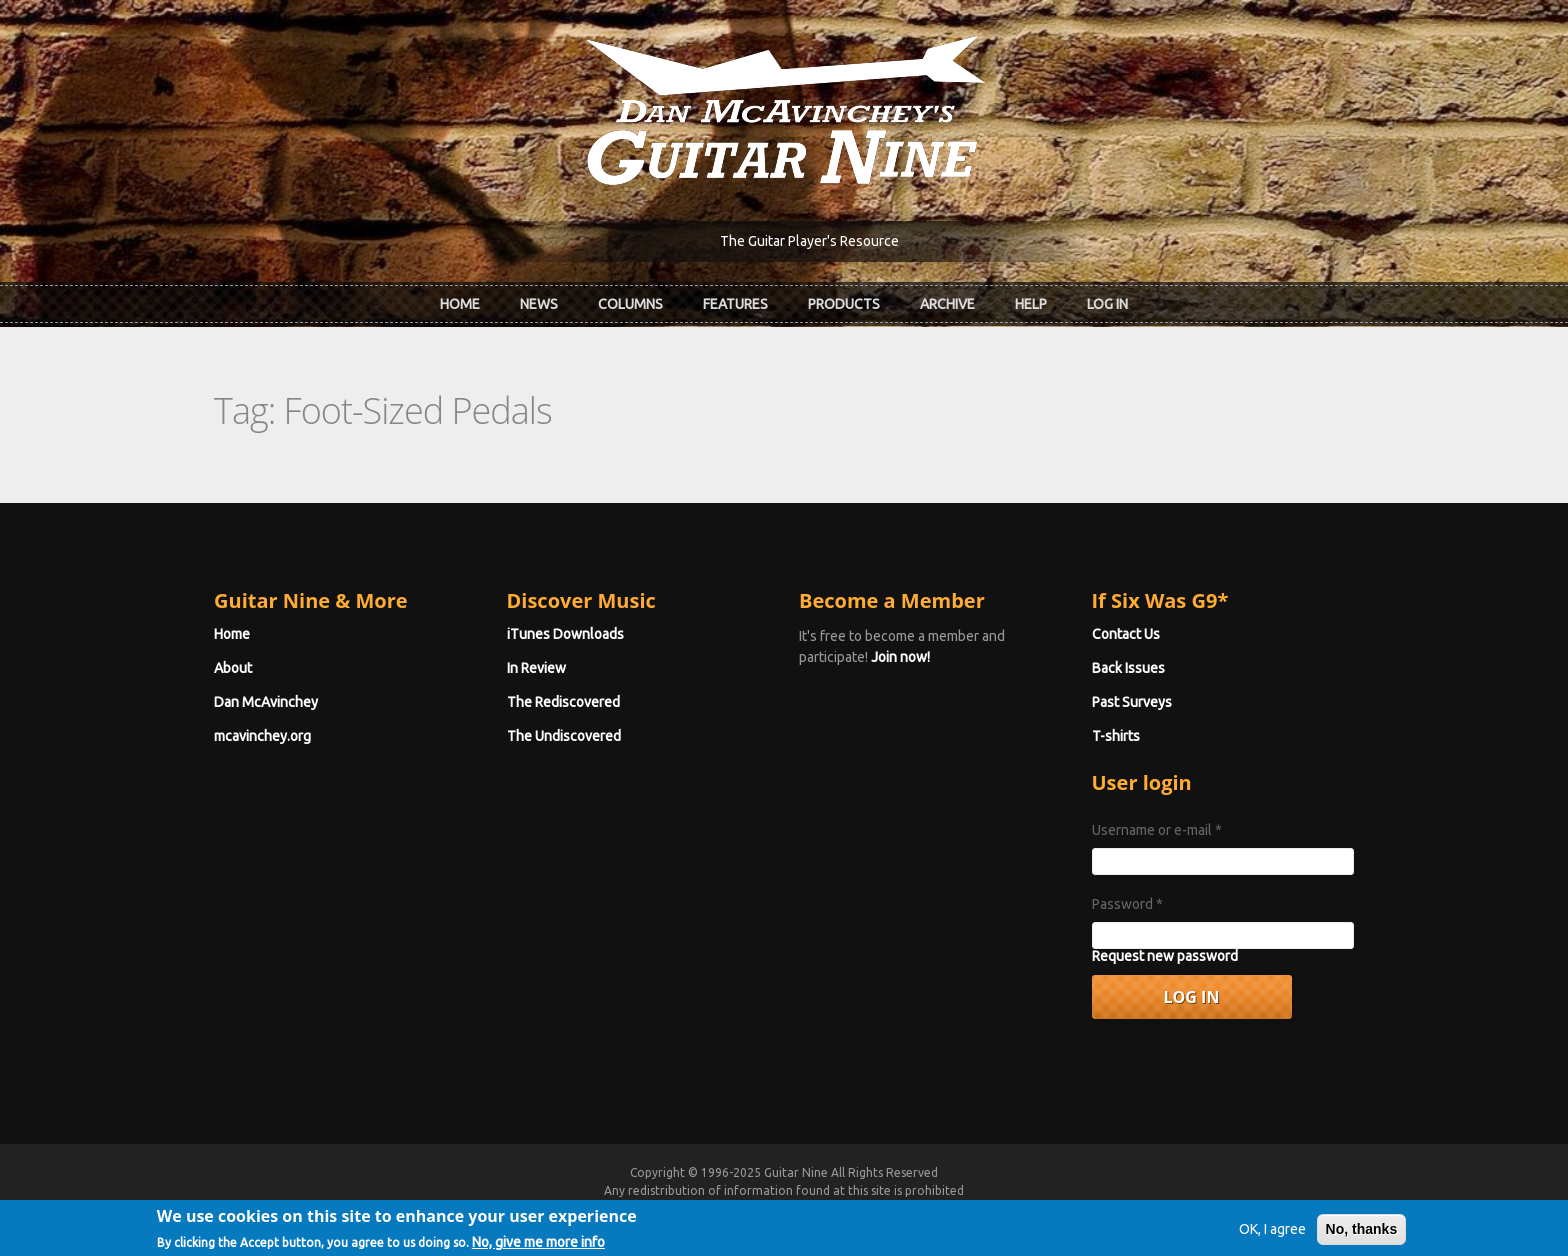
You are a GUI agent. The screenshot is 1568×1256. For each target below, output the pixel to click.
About (233, 668)
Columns (630, 304)
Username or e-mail (1157, 830)
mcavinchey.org (262, 736)
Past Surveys (1132, 702)
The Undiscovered (564, 736)
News (539, 304)
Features (735, 304)
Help (1031, 304)
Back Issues (1128, 668)
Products (844, 304)
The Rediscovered (563, 702)
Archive (947, 304)
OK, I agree (1272, 1235)
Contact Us (1126, 634)
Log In (1107, 304)
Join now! (900, 657)
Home (460, 304)
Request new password (1165, 956)
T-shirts (1116, 736)
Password (1127, 904)
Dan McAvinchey (266, 702)
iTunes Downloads (565, 634)
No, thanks (1362, 1235)
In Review (536, 668)
